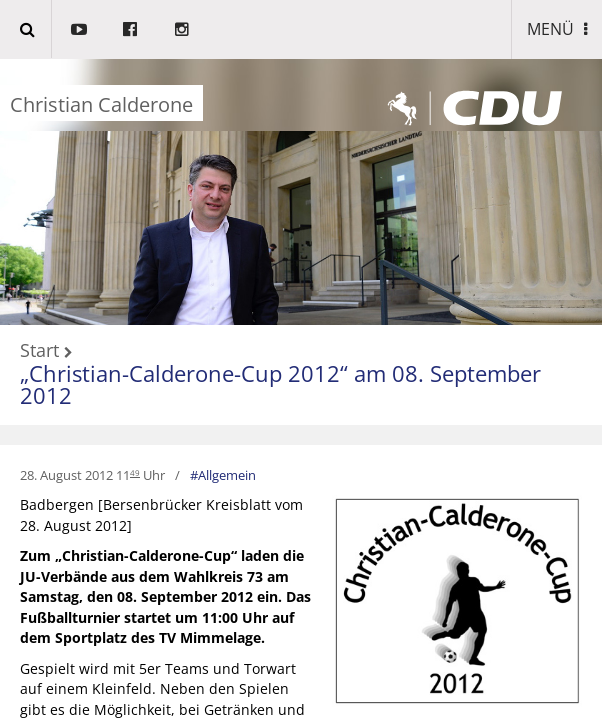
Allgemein (227, 475)
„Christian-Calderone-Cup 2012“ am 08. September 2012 (280, 384)
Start (39, 351)
